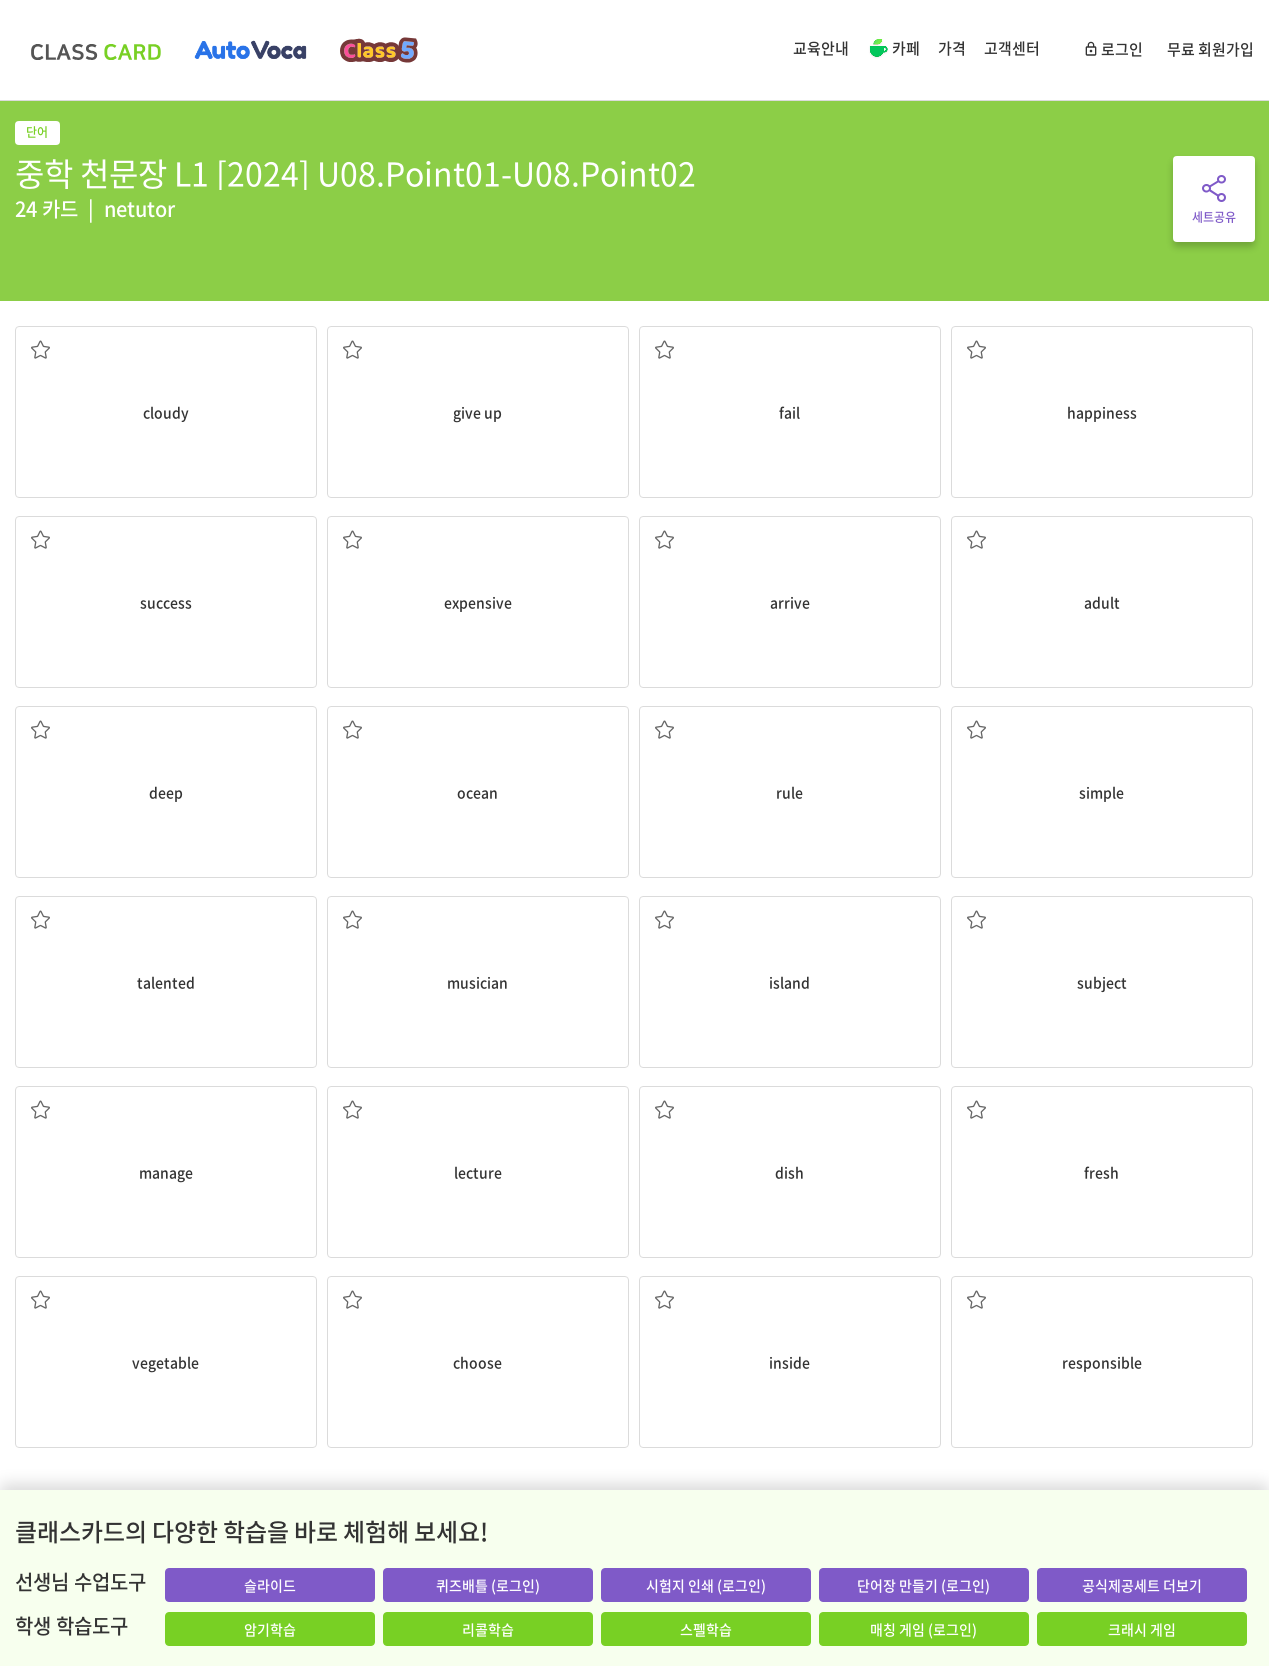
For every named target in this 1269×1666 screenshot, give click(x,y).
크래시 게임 (1142, 1629)
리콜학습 (488, 1629)
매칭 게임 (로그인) (923, 1629)
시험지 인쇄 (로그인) (706, 1585)
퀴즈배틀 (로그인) (488, 1585)
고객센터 (1012, 48)
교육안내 (821, 48)
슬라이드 (270, 1585)
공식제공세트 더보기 (1142, 1585)
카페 (893, 50)
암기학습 (270, 1629)
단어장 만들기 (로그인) (923, 1585)
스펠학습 (706, 1629)
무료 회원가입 (1210, 49)
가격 (952, 48)
